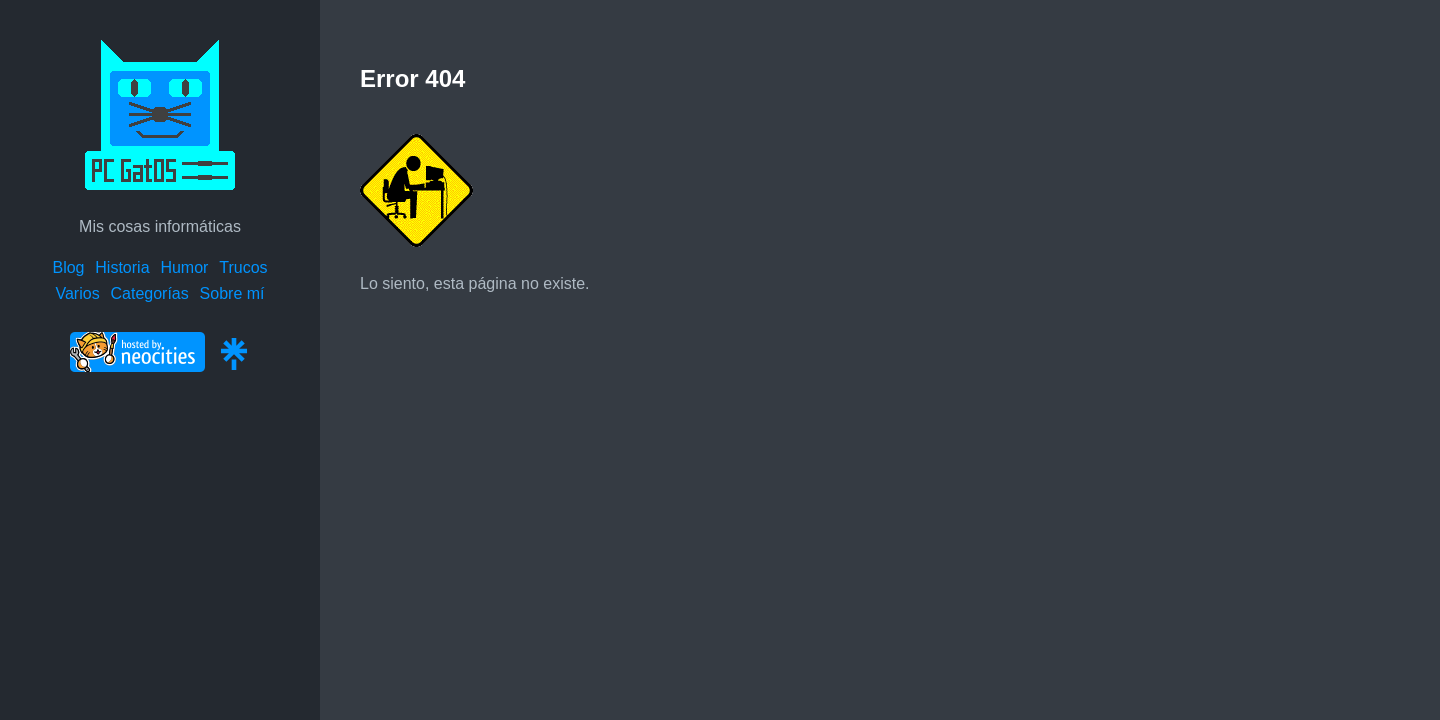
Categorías (149, 293)
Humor (184, 267)
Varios (77, 293)
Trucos (243, 267)
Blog (68, 267)
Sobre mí (232, 293)
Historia (122, 267)
